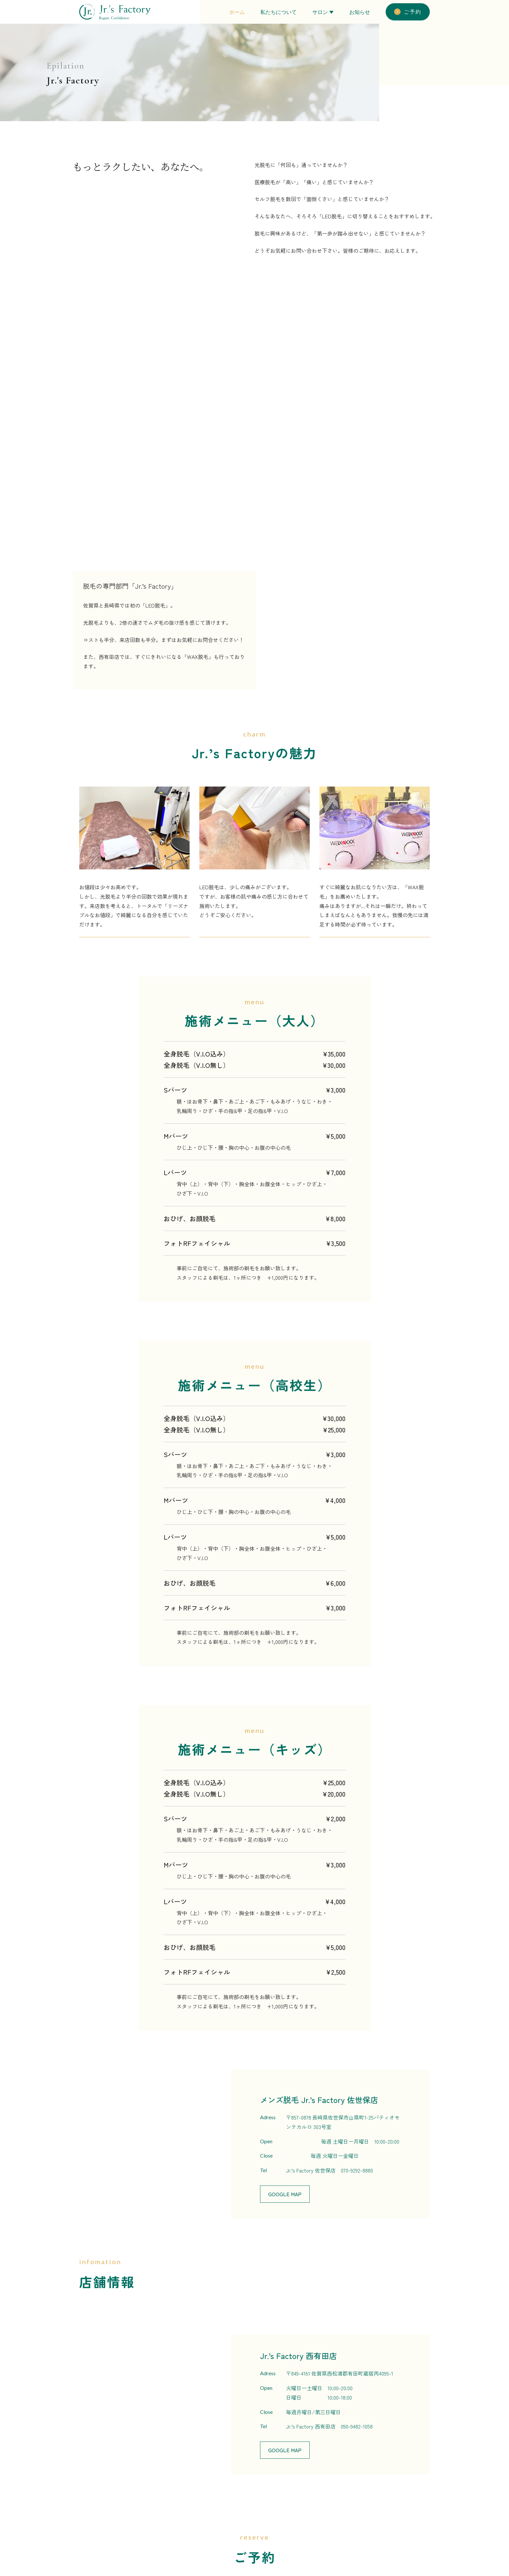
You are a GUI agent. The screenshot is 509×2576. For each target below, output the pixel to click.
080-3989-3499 (324, 2339)
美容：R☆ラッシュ (283, 2495)
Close (266, 1839)
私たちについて (278, 12)
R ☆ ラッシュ (297, 2398)
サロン (320, 12)
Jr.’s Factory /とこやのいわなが (233, 2398)
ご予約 (407, 11)
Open (266, 1824)
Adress (268, 1800)
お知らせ (359, 12)
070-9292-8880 (357, 1853)
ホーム (237, 12)
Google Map (285, 1877)
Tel (263, 1853)
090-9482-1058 (357, 2110)
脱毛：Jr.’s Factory (283, 2480)
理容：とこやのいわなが (289, 2510)
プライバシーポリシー (360, 2524)
